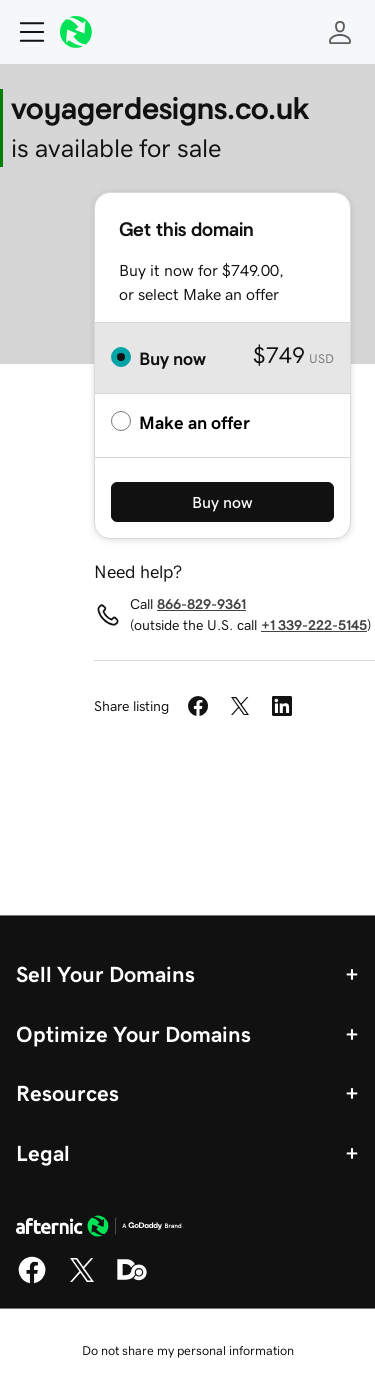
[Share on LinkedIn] (282, 706)
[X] (82, 1280)
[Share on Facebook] (198, 706)
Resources (67, 1093)
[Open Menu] (24, 32)
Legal (43, 1153)
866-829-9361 (201, 604)
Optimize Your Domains (133, 1034)
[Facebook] (32, 1280)
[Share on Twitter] (240, 706)
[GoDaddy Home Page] (99, 1229)
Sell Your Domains (105, 974)
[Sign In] (340, 32)
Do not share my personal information (188, 1350)
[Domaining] (132, 1280)
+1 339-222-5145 (314, 625)
